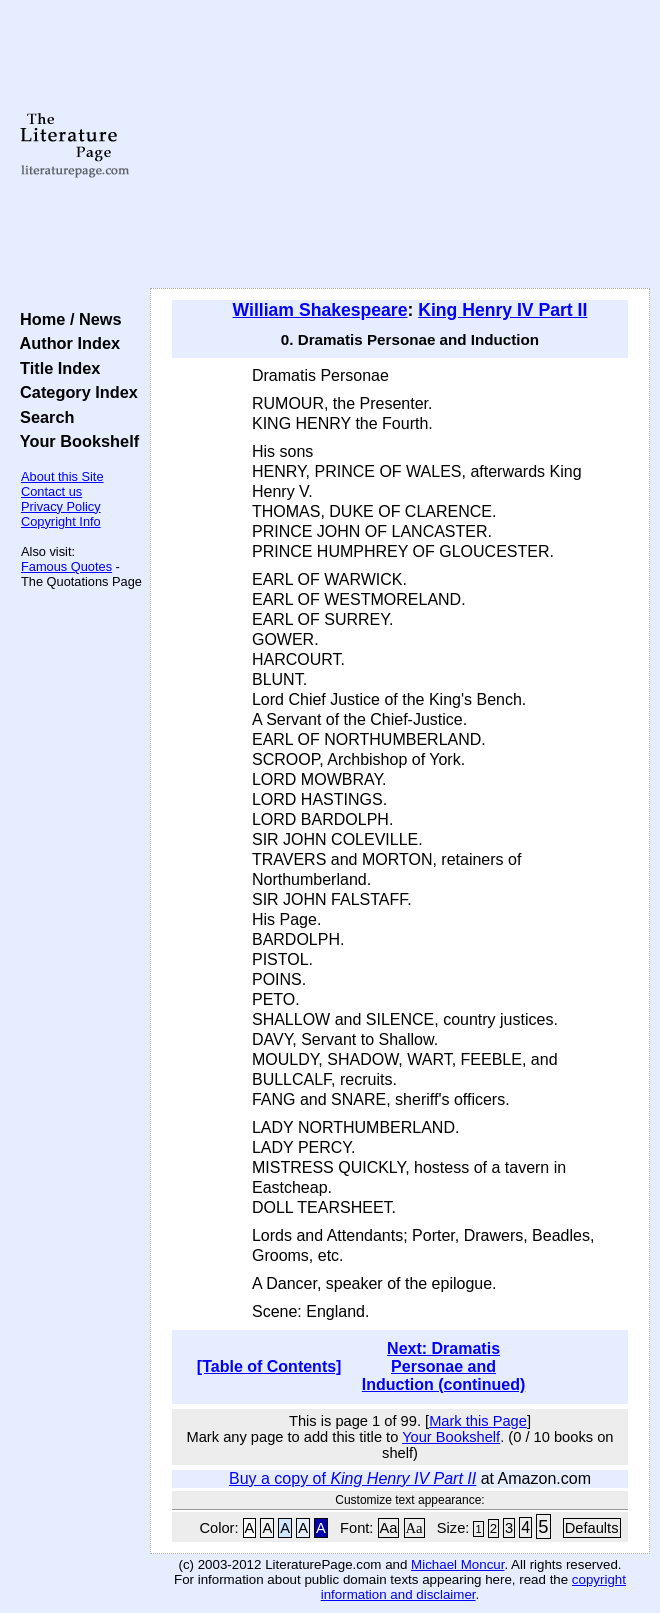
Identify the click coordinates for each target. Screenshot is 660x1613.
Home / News (66, 319)
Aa (389, 1528)
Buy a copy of (352, 1478)
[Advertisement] (400, 145)
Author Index (65, 343)
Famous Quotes (66, 566)
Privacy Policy (61, 506)
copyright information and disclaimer (473, 1587)
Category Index (74, 392)
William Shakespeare (320, 310)
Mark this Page (478, 1421)
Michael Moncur (457, 1564)
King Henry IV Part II (502, 310)
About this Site (62, 476)
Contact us (51, 491)
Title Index (55, 368)
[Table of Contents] (269, 1366)
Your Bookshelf (75, 441)
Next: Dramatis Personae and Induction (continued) (444, 1366)
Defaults (592, 1528)
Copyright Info (61, 521)
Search (42, 417)
